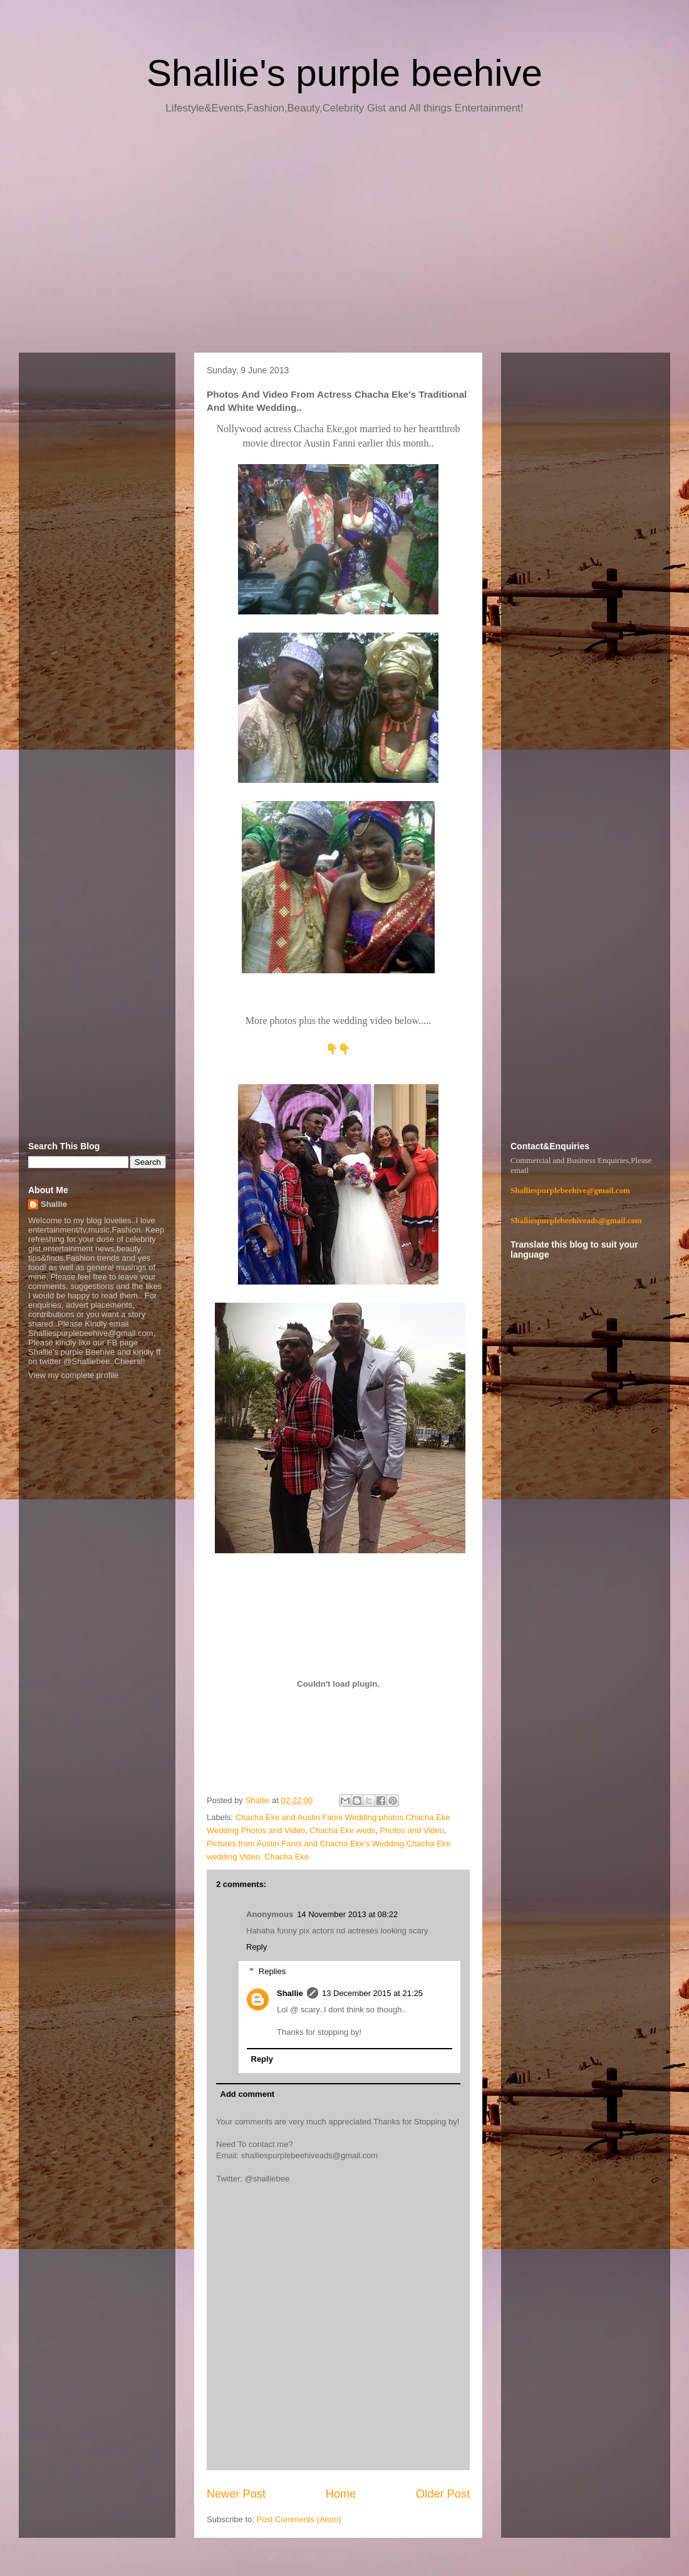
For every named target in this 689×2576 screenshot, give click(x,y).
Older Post (443, 2494)
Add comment (247, 2094)
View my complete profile (73, 1375)
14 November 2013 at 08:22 (347, 1914)
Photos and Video (411, 1830)
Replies (272, 1970)
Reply (256, 1947)
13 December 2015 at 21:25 (372, 1993)
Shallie (290, 1993)
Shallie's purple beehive (344, 73)
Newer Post (236, 2494)
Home (341, 2494)
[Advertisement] (344, 238)
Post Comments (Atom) (299, 2519)
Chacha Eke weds (342, 1830)
